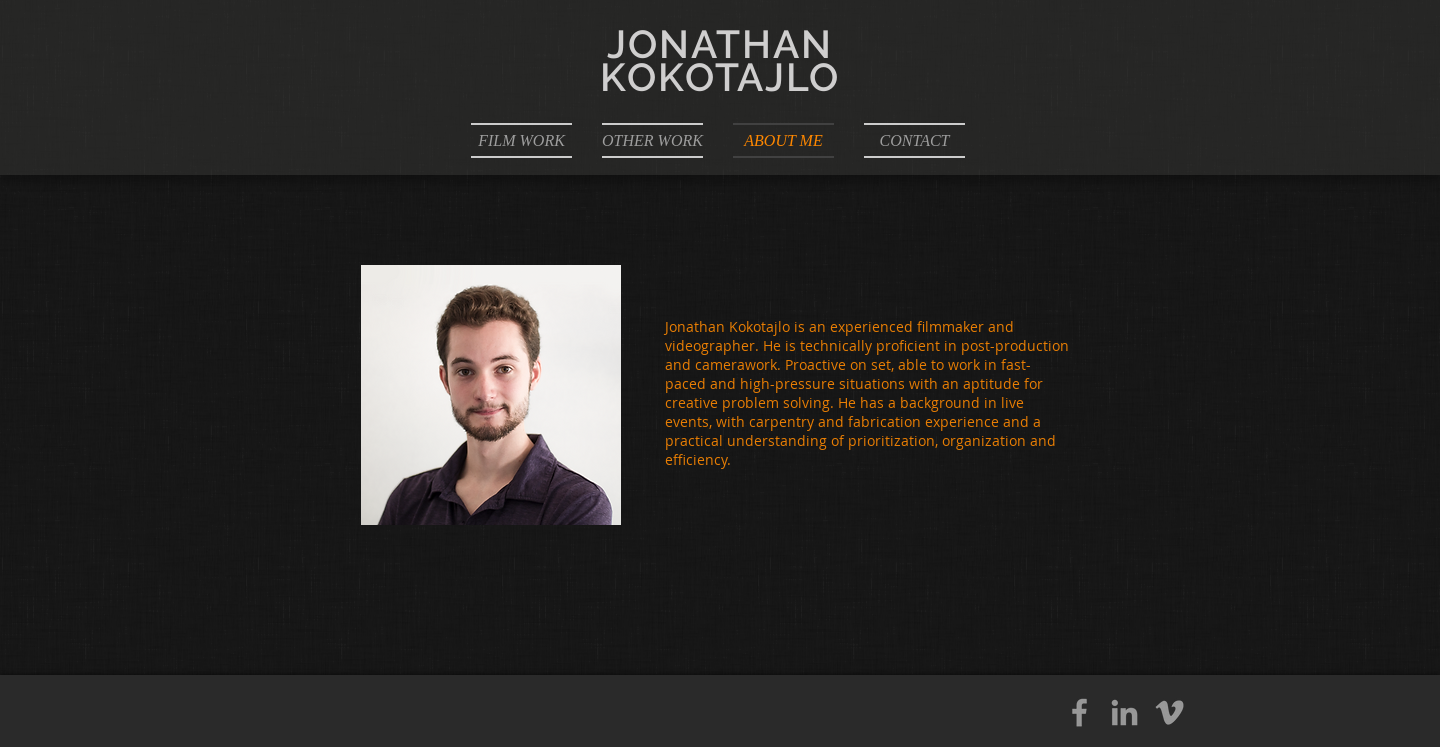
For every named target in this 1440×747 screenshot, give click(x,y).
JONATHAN (720, 44)
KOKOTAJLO (720, 77)
